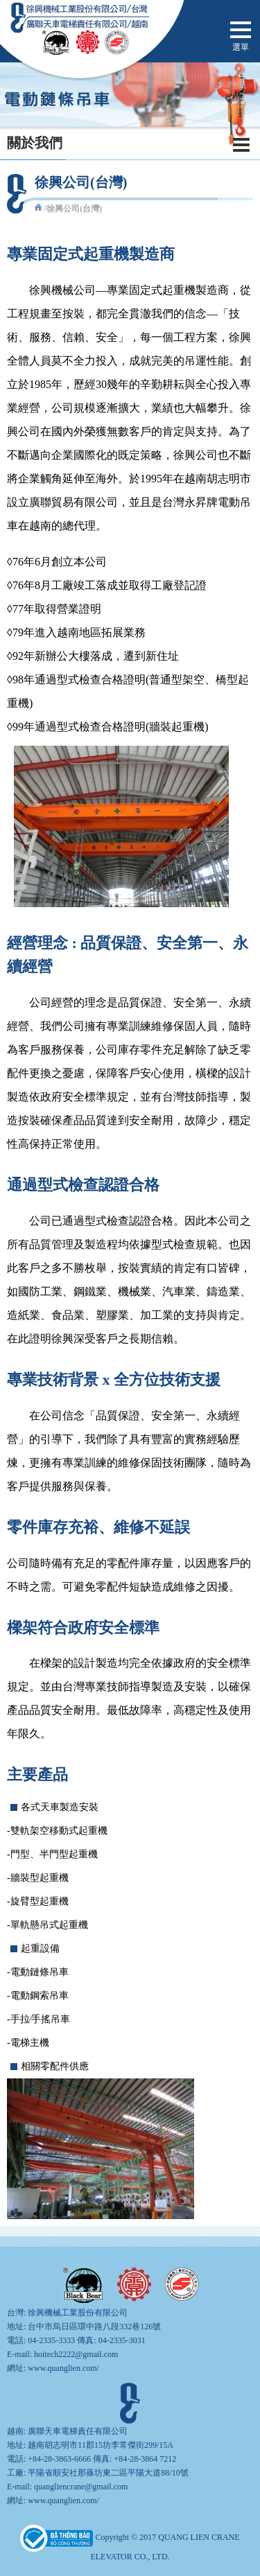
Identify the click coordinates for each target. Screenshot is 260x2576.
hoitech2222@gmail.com (76, 2354)
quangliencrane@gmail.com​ (81, 2486)
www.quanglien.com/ (63, 2368)
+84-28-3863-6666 (59, 2459)
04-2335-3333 (51, 2340)
